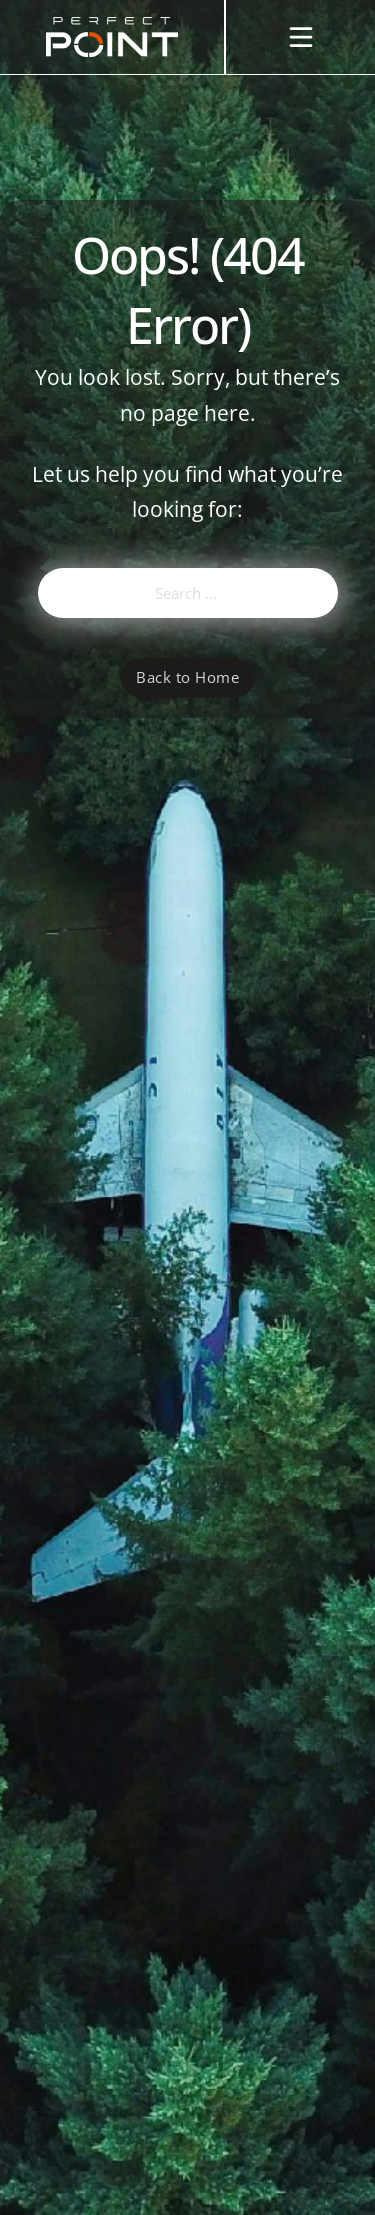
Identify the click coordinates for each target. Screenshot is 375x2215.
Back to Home (187, 677)
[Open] (301, 37)
